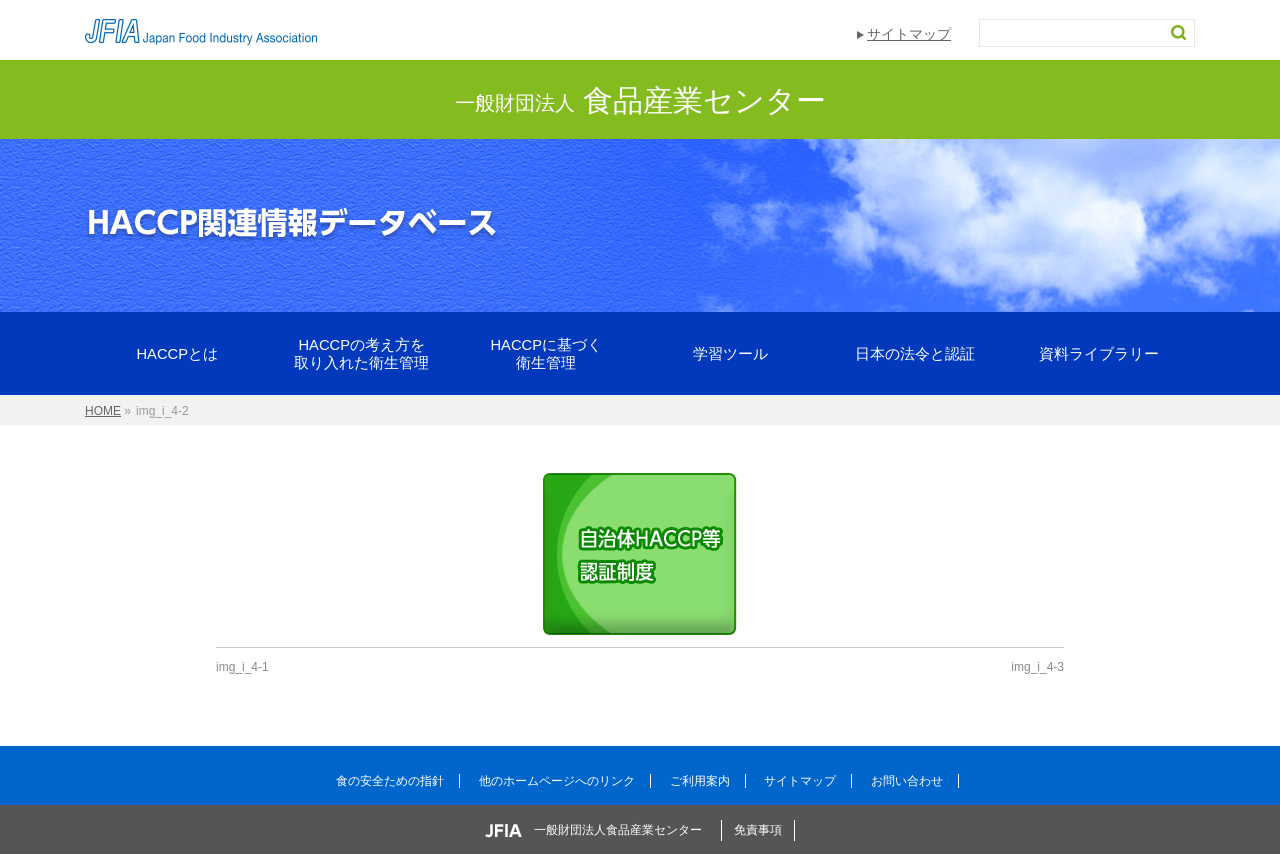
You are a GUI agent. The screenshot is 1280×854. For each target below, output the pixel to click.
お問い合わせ (907, 781)
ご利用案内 (700, 781)
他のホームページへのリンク (557, 781)
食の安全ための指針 (390, 781)
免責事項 (758, 830)
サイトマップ (909, 34)
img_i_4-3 (1037, 667)
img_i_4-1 (242, 667)
